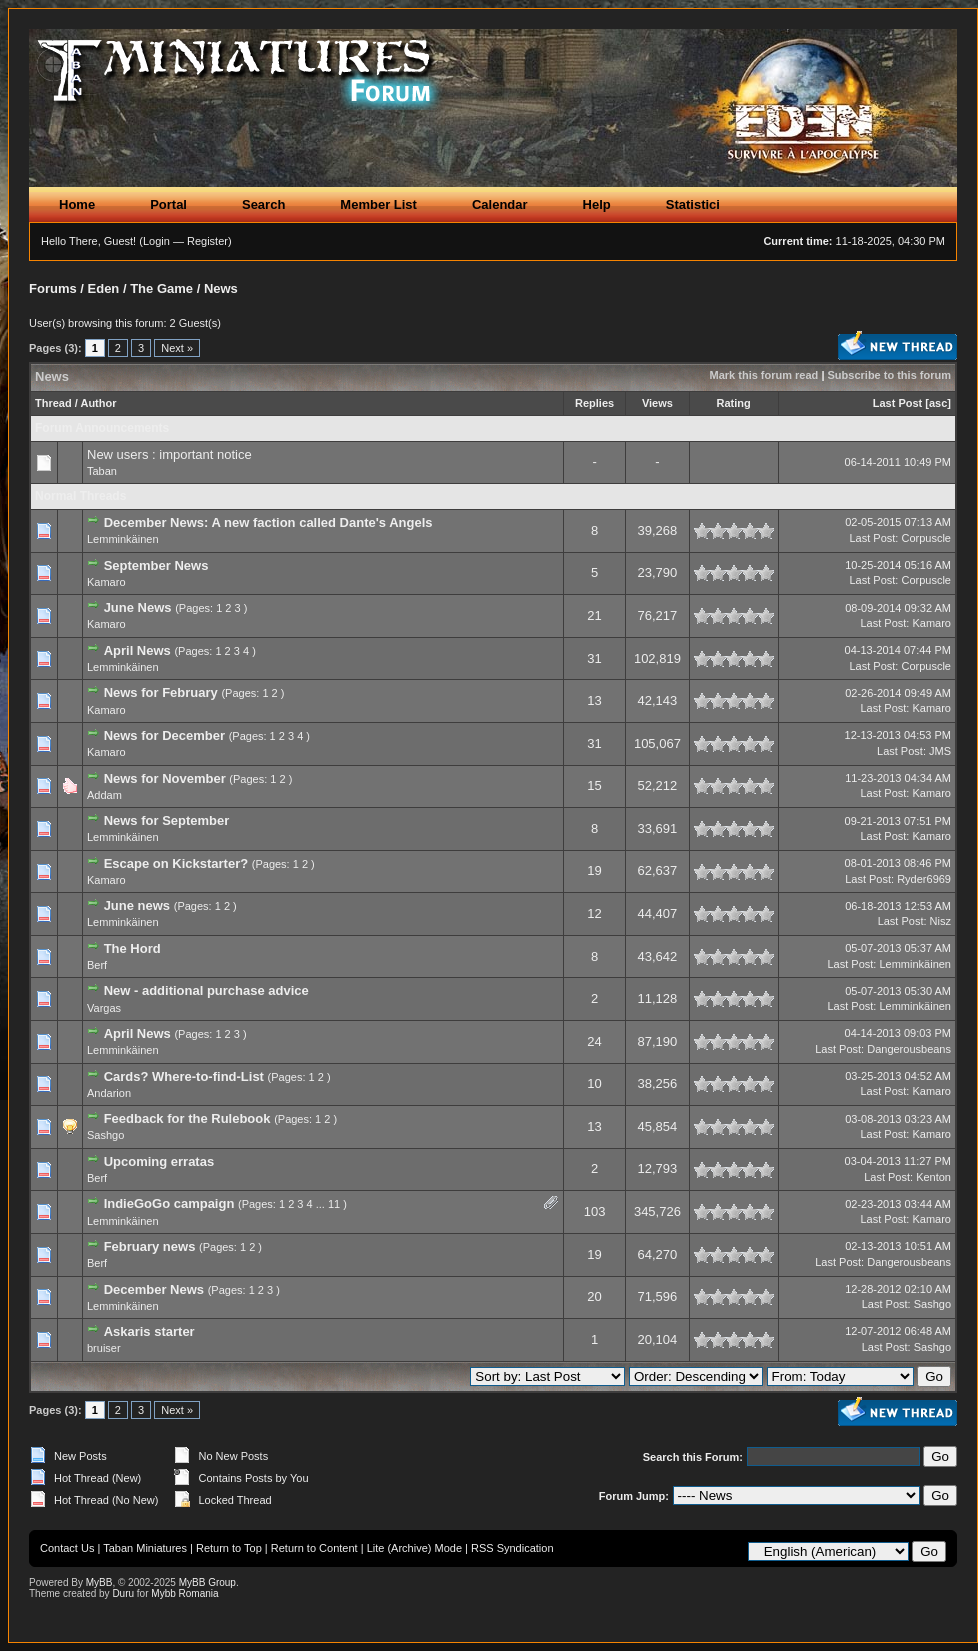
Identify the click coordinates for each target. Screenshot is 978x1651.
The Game (161, 288)
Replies (594, 403)
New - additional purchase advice (206, 990)
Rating (734, 403)
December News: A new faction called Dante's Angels (268, 522)
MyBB (99, 1582)
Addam (104, 795)
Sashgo (105, 1135)
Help (597, 204)
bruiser (104, 1348)
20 (594, 1296)
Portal (168, 204)
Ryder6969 (924, 879)
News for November (165, 778)
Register (207, 241)
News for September (167, 820)
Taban (102, 471)
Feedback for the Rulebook (187, 1118)
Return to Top (229, 1548)
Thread (53, 403)
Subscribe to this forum (889, 375)
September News (156, 565)
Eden (104, 288)
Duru (123, 1593)
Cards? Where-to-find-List (184, 1076)
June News (138, 607)
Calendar (500, 204)
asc (938, 403)
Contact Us (67, 1548)
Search (263, 204)
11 (334, 1204)
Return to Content (314, 1548)
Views (657, 403)
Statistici (693, 204)
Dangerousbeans (909, 1049)
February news (150, 1246)
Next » (177, 348)
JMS (940, 751)
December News (154, 1289)
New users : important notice (169, 454)
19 (594, 870)
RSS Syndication (512, 1548)
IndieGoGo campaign (169, 1203)
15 (594, 785)
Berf (97, 965)
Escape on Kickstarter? (176, 863)
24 (594, 1041)
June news (137, 905)
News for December (164, 735)
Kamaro (106, 582)
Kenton (933, 1177)
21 (594, 615)
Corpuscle (926, 538)
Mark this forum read (764, 375)
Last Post (898, 403)
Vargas (104, 1008)
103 (595, 1211)
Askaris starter (149, 1331)
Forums (53, 288)
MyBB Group (207, 1582)
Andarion (109, 1093)
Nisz (940, 921)
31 (594, 658)
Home (77, 204)
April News (137, 650)
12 (594, 913)
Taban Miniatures (145, 1548)
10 (594, 1083)
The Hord (132, 948)
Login (156, 241)
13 (594, 700)
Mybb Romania (184, 1593)
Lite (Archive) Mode (414, 1548)
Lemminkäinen (123, 539)
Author (98, 403)
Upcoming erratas (159, 1161)
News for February (161, 692)
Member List (378, 204)
